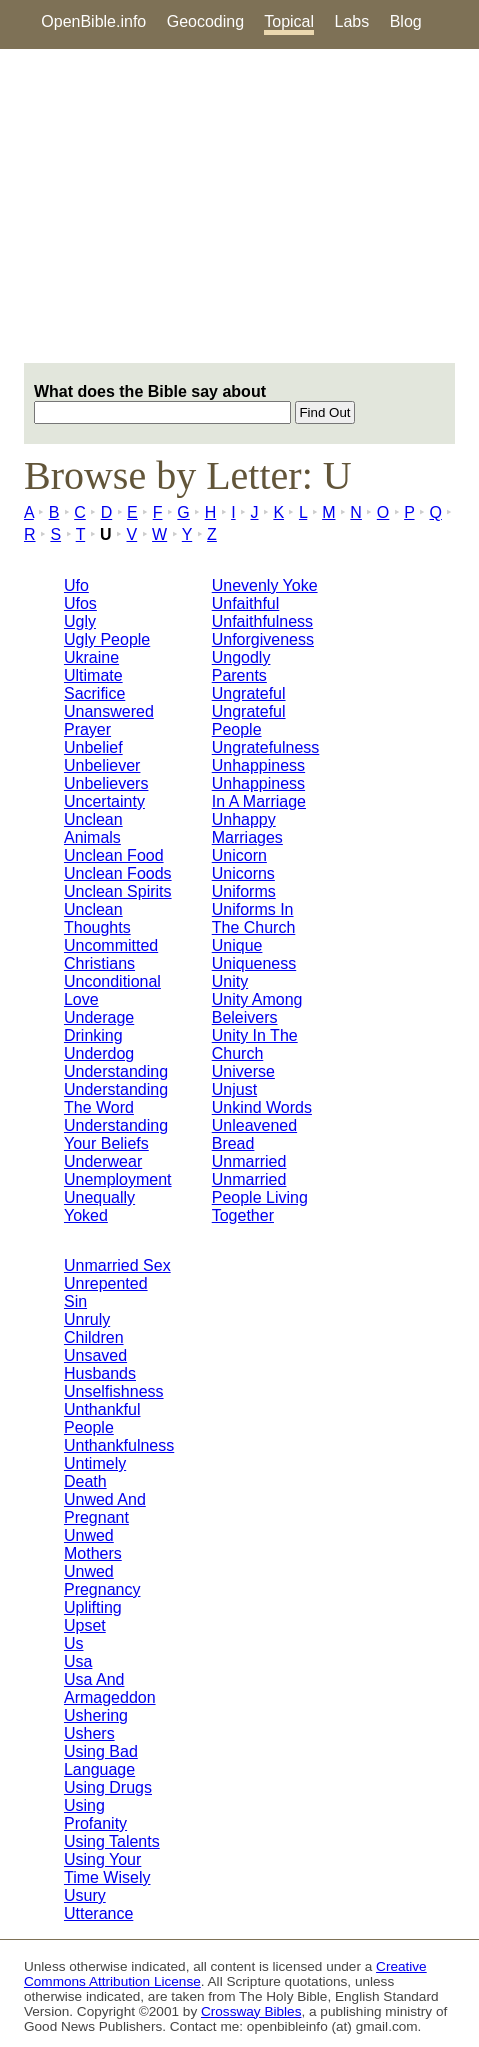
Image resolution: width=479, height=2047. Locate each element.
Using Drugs (108, 1787)
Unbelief (93, 747)
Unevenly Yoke (265, 585)
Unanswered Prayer (109, 720)
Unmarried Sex (117, 1265)
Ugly (80, 621)
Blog (406, 21)
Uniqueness (254, 963)
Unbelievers (106, 783)
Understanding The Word (116, 1098)
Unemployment (118, 1179)
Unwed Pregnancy (102, 1580)
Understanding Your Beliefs (116, 1134)
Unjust (234, 1089)
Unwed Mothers (93, 1544)
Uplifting (93, 1607)
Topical (289, 21)
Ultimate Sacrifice (94, 684)
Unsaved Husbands (100, 1364)
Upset (85, 1625)
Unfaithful (246, 603)
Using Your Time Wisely (107, 1868)
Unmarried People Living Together (260, 1197)
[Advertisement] (239, 206)
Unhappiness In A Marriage (259, 792)
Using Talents (112, 1841)
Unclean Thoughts (97, 918)
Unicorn (239, 855)
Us (74, 1643)
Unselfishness (114, 1391)
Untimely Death (95, 1472)
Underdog (99, 1053)
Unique (237, 945)
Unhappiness (258, 765)
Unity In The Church (255, 1044)
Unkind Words (262, 1107)
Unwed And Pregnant (105, 1508)
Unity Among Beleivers (257, 1008)
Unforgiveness (263, 639)
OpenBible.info (93, 21)
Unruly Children (94, 1328)
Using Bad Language (101, 1760)
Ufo (76, 585)
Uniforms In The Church (254, 918)
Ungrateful (249, 693)
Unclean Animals (93, 828)
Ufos (80, 603)
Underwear (103, 1161)
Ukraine (91, 657)
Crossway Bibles (251, 2011)
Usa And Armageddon (110, 1688)
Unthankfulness (119, 1445)
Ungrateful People (249, 720)
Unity (230, 981)
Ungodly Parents (241, 666)
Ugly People (107, 639)
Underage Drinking (99, 1026)
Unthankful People (102, 1418)
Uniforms (244, 891)
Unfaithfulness (262, 621)
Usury (85, 1895)
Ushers (89, 1733)
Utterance (98, 1913)
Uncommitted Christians (111, 954)
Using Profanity (95, 1814)
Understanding (116, 1071)
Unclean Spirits (118, 891)
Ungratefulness (266, 747)
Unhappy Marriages (247, 828)
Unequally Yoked (99, 1206)
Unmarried (249, 1161)
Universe (243, 1071)
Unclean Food (114, 855)
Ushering (96, 1715)
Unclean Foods (118, 873)
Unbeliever (102, 765)
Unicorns (243, 873)
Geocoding (205, 21)
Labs (352, 21)
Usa (78, 1661)
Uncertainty (104, 801)
